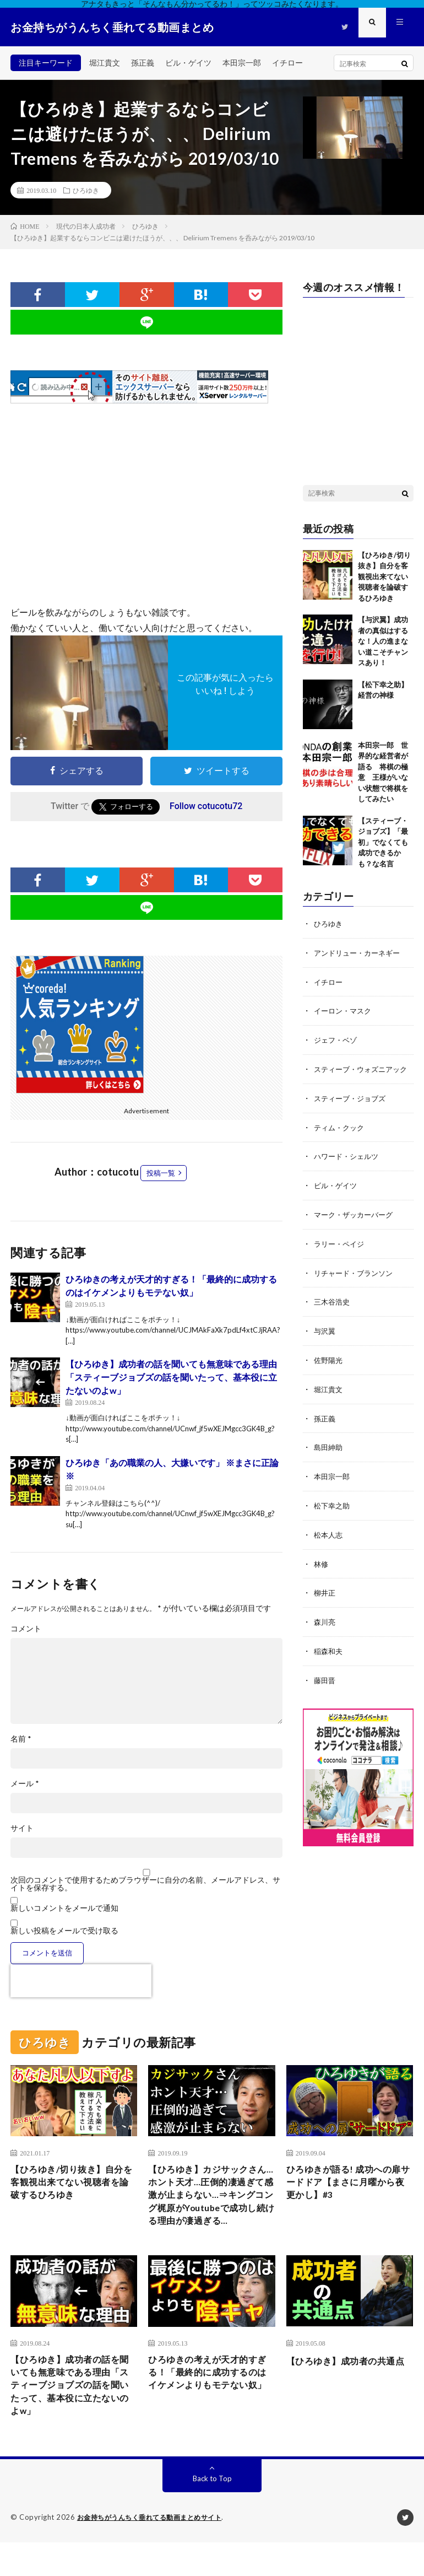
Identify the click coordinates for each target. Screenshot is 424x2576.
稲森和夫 (329, 1651)
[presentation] (80, 1980)
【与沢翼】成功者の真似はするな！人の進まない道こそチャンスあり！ (383, 641)
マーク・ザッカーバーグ (356, 1221)
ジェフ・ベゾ (337, 1038)
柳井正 (325, 1594)
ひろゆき (86, 190)
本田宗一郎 (241, 62)
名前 (20, 1739)
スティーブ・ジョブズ (352, 1107)
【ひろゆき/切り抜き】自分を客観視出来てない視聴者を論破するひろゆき (384, 576)
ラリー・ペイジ (341, 1250)
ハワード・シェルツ (348, 1164)
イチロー (287, 62)
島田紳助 (329, 1451)
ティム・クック (341, 1135)
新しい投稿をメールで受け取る (64, 1930)
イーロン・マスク (345, 1009)
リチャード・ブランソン (356, 1279)
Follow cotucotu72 (206, 806)
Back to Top (212, 2512)
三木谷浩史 (333, 1307)
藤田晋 (325, 1680)
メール (24, 1783)
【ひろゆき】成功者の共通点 (347, 2392)
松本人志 (329, 1537)
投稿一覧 (160, 1172)
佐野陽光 (329, 1365)
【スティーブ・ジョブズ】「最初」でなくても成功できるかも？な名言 (383, 842)
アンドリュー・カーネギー (360, 952)
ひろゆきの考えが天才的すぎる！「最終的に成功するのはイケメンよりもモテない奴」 (209, 2407)
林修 (321, 1565)
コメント (25, 1628)
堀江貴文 (104, 62)
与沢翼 (325, 1336)
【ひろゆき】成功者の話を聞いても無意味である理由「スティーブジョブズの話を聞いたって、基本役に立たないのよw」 (171, 1377)
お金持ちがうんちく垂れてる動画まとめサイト (155, 2551)
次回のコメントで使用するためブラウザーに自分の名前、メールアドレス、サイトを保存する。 (145, 1883)
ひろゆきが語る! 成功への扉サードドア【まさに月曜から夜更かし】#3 (347, 2185)
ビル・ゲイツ (188, 62)
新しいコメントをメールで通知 (64, 1907)
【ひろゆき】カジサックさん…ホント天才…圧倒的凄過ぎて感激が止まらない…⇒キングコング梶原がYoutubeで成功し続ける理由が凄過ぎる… (209, 2207)
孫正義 (142, 62)
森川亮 (325, 1622)
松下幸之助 (333, 1508)
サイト (22, 1828)
